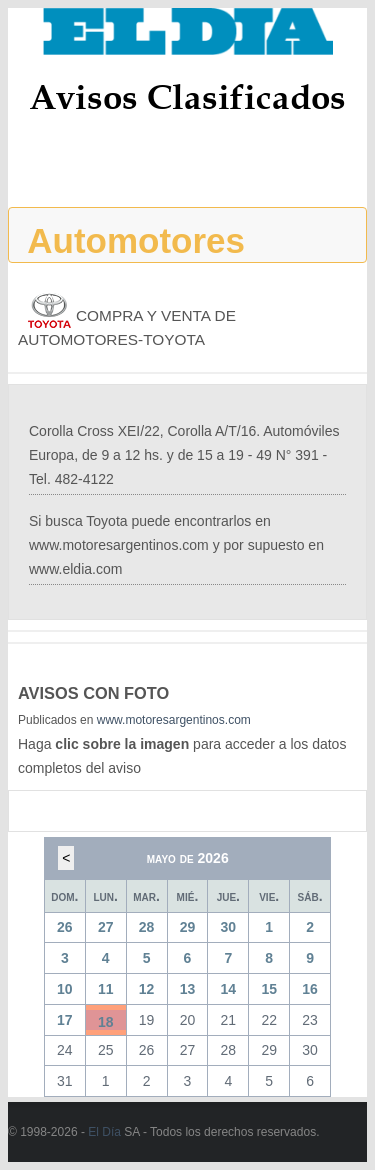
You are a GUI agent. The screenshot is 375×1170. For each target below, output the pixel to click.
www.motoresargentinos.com (174, 720)
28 (147, 927)
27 (106, 927)
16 (310, 989)
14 (229, 989)
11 (106, 989)
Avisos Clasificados (187, 96)
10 (65, 989)
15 (269, 989)
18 (106, 1022)
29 (188, 927)
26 (65, 927)
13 (188, 989)
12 (147, 989)
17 (65, 1020)
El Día (104, 1132)
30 (229, 927)
